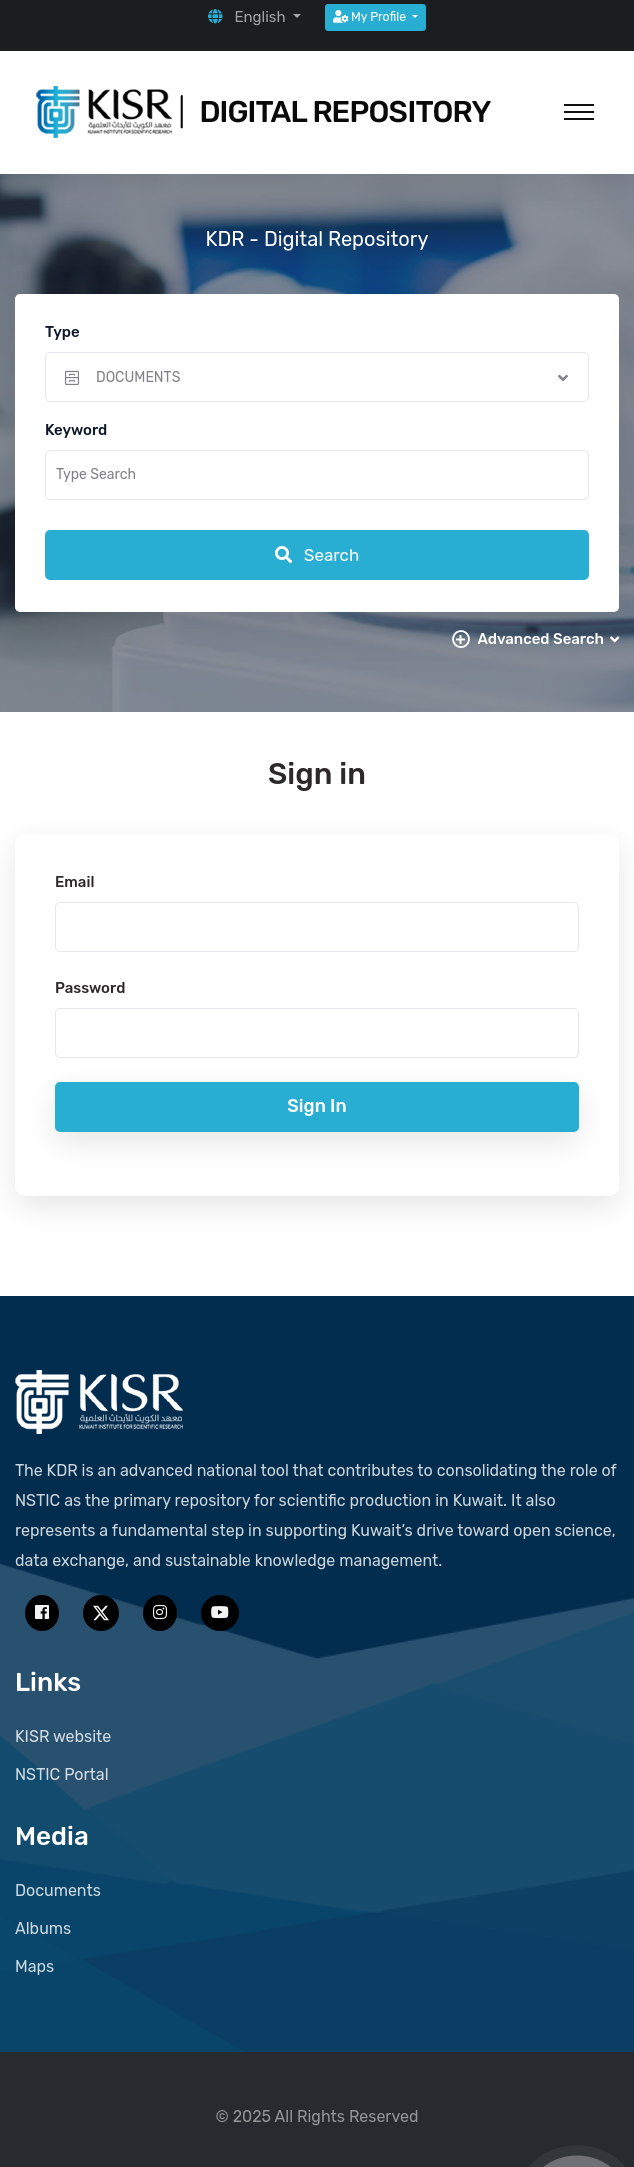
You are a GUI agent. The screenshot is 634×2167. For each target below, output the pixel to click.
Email (74, 882)
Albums (43, 1928)
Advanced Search (548, 639)
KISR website (63, 1736)
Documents (58, 1890)
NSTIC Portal (62, 1774)
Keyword (76, 430)
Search (317, 555)
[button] (254, 17)
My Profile (371, 17)
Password (90, 988)
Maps (34, 1966)
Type (62, 332)
